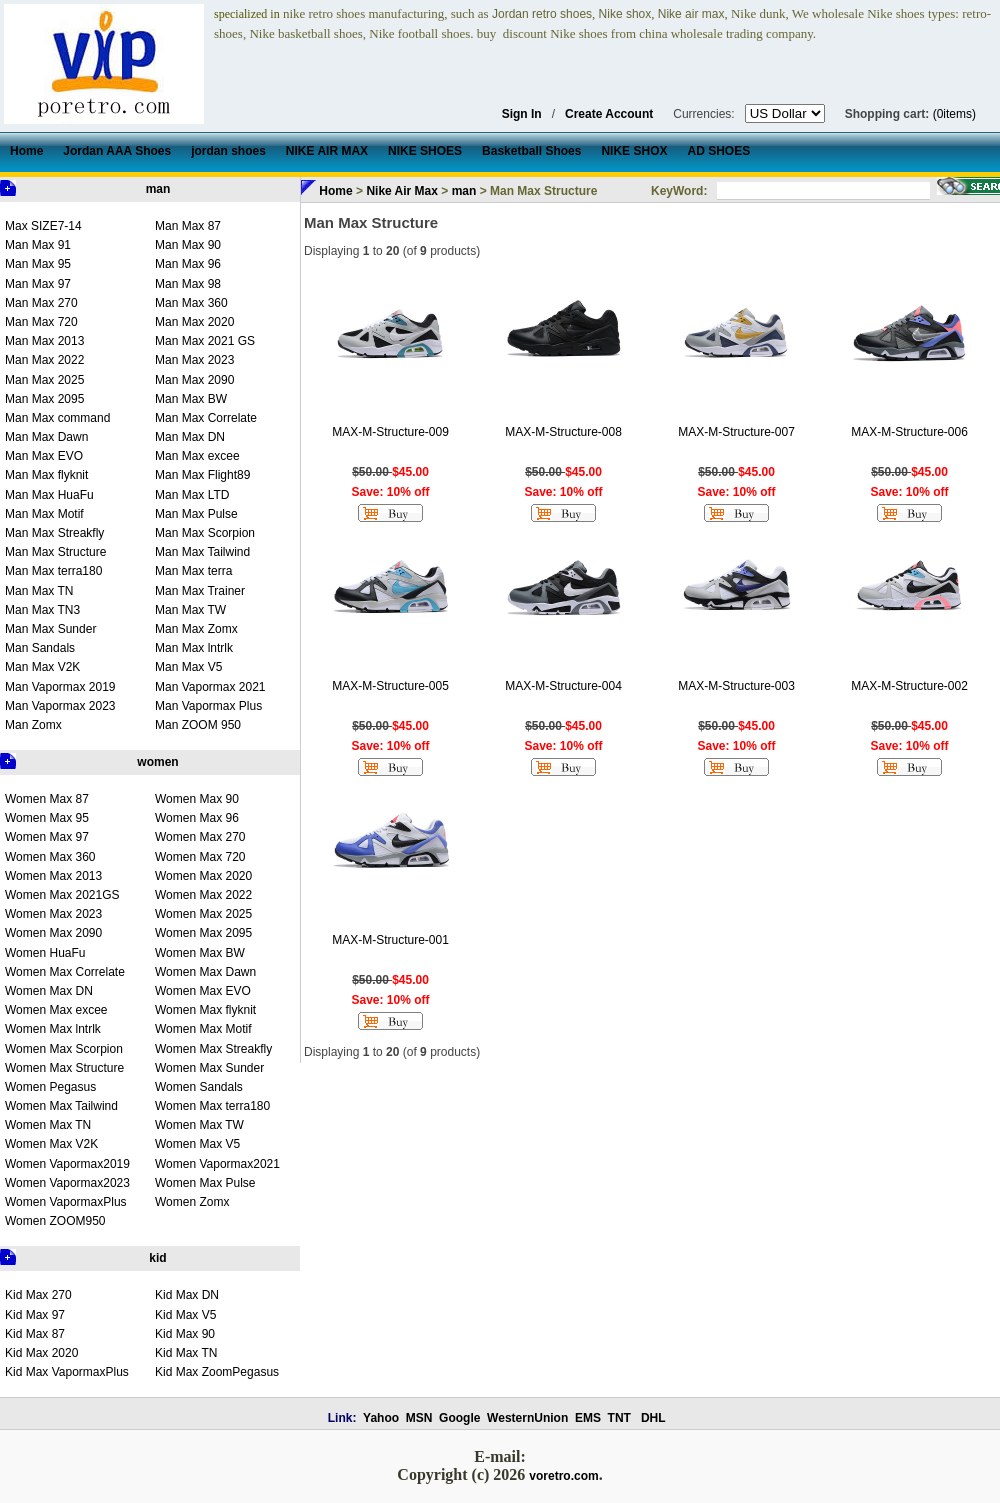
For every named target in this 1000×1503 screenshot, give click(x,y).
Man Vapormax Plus (208, 706)
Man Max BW (191, 399)
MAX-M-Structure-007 (736, 432)
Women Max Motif (203, 1029)
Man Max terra (193, 571)
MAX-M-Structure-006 (909, 432)
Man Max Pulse (196, 514)
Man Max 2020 (194, 322)
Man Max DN (190, 437)
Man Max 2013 (44, 341)
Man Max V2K (42, 667)
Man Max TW (190, 610)
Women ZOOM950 (55, 1221)
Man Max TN (39, 591)
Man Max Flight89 (202, 475)
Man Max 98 (188, 284)
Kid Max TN (186, 1353)
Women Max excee (56, 1010)
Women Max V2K (51, 1144)
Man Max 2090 (194, 380)
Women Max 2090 (53, 933)
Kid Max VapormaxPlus (67, 1372)
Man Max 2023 (194, 360)
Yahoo (381, 1418)
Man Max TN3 (42, 610)
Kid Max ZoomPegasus (217, 1372)
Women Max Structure (64, 1068)
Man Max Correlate (206, 418)
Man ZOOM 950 (198, 725)
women (157, 762)
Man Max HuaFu (49, 495)
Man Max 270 (41, 303)
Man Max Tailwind (202, 552)
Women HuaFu (45, 953)
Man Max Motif (44, 514)
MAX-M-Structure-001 (390, 940)
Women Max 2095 (203, 933)
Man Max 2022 (44, 360)
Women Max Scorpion (64, 1049)
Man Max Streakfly (54, 533)
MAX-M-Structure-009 (390, 432)
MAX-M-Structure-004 (563, 686)
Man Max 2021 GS (205, 341)
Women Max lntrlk (53, 1029)
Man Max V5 (188, 667)
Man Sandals (40, 648)
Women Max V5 (197, 1144)
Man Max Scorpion (205, 533)
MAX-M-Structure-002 (909, 686)
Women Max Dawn (205, 972)
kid (157, 1258)
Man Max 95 (38, 264)
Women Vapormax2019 (67, 1164)
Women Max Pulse (205, 1183)
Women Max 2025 (203, 914)
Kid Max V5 (185, 1315)
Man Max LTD (192, 495)
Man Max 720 (41, 322)
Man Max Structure (55, 552)
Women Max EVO (203, 991)
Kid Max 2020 (41, 1353)
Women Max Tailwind (61, 1106)
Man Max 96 (188, 264)
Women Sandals (199, 1087)
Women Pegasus (50, 1087)
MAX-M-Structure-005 (390, 686)
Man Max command (57, 418)
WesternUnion (527, 1418)
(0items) (954, 114)
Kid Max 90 (185, 1334)
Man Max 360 (191, 303)
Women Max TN (48, 1125)
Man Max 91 (38, 245)
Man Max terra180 (53, 571)
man (158, 189)
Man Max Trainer (200, 591)
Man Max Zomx (196, 629)
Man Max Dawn (46, 437)
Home (335, 191)
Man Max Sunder (50, 629)
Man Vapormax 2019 (60, 687)
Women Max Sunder (209, 1068)
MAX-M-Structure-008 (563, 432)
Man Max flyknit (46, 475)
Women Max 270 (200, 837)
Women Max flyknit (205, 1010)
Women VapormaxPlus (66, 1202)
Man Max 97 (38, 284)
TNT (619, 1418)
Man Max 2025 (44, 380)
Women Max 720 (200, 857)
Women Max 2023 (53, 914)
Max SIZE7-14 (43, 226)
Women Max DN (49, 991)
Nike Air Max (402, 191)
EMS (588, 1418)
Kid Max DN (187, 1295)
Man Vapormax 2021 (210, 687)
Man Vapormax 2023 (60, 706)
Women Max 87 (47, 799)
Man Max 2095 (44, 399)
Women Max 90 (197, 799)
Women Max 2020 (203, 876)
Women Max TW (199, 1125)
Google (459, 1418)
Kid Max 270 (38, 1295)
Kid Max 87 (35, 1334)
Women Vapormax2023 (67, 1183)
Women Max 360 (50, 857)
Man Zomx (33, 725)
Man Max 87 (188, 226)
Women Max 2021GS (62, 895)
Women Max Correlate (65, 972)
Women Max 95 (47, 818)
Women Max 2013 (53, 876)
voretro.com (563, 1476)
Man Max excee (197, 456)
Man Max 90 (188, 245)
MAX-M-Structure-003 (736, 686)
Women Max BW (200, 953)
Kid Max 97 (35, 1315)
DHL (653, 1418)
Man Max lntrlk (194, 648)
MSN (419, 1418)
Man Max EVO (44, 456)
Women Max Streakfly (213, 1049)
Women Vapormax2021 (217, 1164)
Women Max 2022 (203, 895)
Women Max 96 (197, 818)
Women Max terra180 (212, 1106)
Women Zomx (192, 1202)
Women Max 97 (47, 837)
